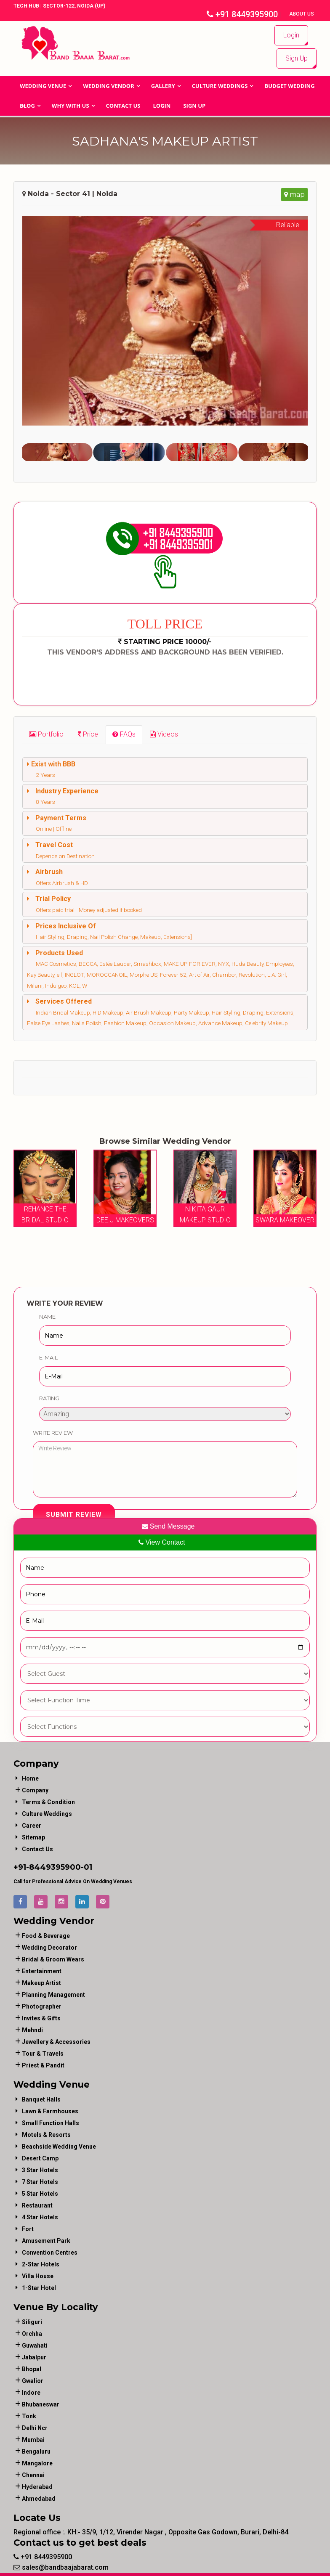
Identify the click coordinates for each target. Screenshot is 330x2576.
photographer (41, 2006)
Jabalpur (34, 2356)
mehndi (32, 2029)
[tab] (46, 734)
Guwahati (35, 2345)
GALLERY (163, 86)
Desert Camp (40, 2158)
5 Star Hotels (40, 2193)
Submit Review (74, 1515)
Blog (27, 105)
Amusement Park (46, 2240)
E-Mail (48, 1357)
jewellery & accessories (56, 2041)
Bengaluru (36, 2451)
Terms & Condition (48, 1801)
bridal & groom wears (53, 1959)
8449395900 (55, 1866)
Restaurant (37, 2205)
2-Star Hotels (40, 2264)
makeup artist (41, 1982)
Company (35, 1789)
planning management (53, 1994)
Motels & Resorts (46, 2134)
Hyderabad (37, 2486)
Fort (28, 2228)
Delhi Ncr (35, 2427)
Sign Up (296, 58)
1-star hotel (39, 2287)
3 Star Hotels (40, 2169)
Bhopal (31, 2368)
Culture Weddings (220, 86)
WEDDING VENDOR (108, 86)
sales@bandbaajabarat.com (61, 2567)
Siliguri (32, 2321)
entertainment (41, 1970)
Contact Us (123, 105)
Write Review (53, 1432)
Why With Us (70, 105)
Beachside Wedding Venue (59, 2146)
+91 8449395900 (242, 14)
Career (31, 1825)
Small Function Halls (50, 2122)
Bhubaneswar (40, 2404)
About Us (302, 14)
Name (47, 1316)
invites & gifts (41, 2017)
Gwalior (32, 2380)
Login (291, 35)
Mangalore (37, 2462)
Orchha (32, 2333)
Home (30, 1778)
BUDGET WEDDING (289, 86)
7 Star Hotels (40, 2181)
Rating (49, 1397)
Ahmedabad (39, 2498)
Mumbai (33, 2439)
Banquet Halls (41, 2099)
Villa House (37, 2275)
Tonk (29, 2415)
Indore (31, 2392)
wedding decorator (49, 1947)
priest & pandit (43, 2065)
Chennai (33, 2474)
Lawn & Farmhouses (50, 2110)
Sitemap (33, 1837)
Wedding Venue (43, 86)
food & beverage (46, 1935)
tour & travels (43, 2053)
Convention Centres (49, 2252)
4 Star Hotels (40, 2216)
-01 (86, 1866)
